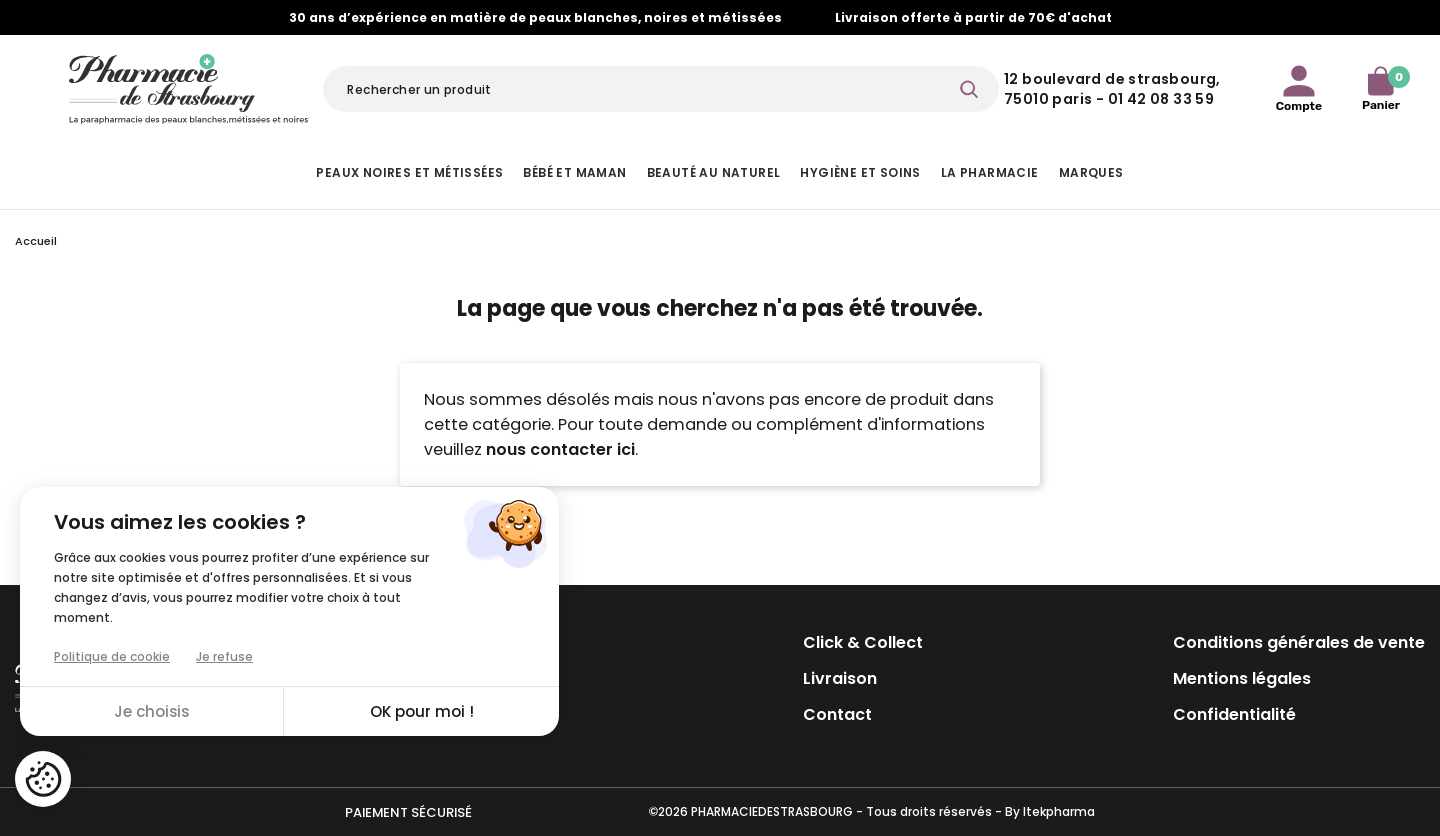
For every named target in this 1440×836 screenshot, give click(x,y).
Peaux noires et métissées (409, 172)
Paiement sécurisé (408, 812)
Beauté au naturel (714, 172)
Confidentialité (1234, 714)
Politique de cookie (112, 656)
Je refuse (224, 656)
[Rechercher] (661, 89)
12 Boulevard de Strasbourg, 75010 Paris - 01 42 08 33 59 (1112, 89)
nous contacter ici (560, 449)
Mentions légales (1242, 678)
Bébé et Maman (574, 172)
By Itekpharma (1050, 811)
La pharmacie (990, 172)
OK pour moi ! (422, 711)
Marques (1091, 172)
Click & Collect (863, 642)
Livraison (840, 678)
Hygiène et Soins (860, 172)
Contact (837, 714)
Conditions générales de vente (1299, 642)
